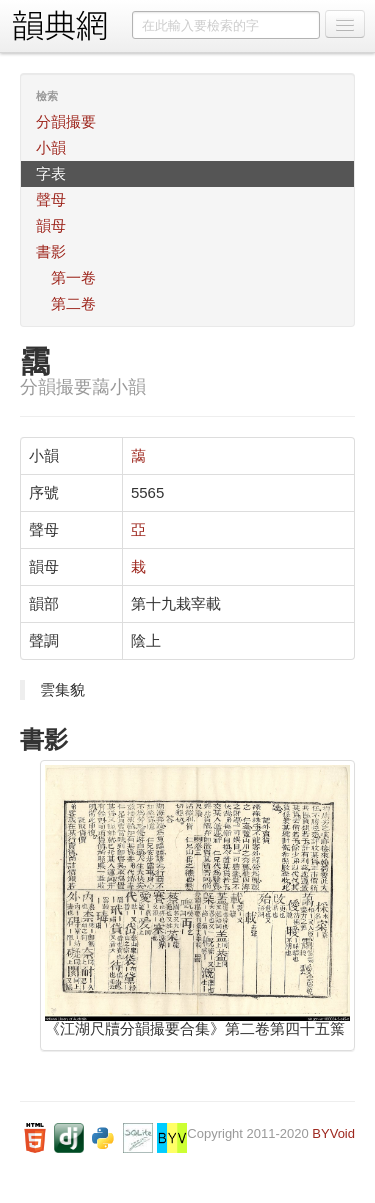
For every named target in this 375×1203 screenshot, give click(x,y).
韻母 (51, 225)
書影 (51, 251)
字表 (51, 173)
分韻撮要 (66, 121)
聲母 (51, 199)
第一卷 (73, 277)
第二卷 (73, 303)
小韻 (51, 147)
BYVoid (333, 1133)
